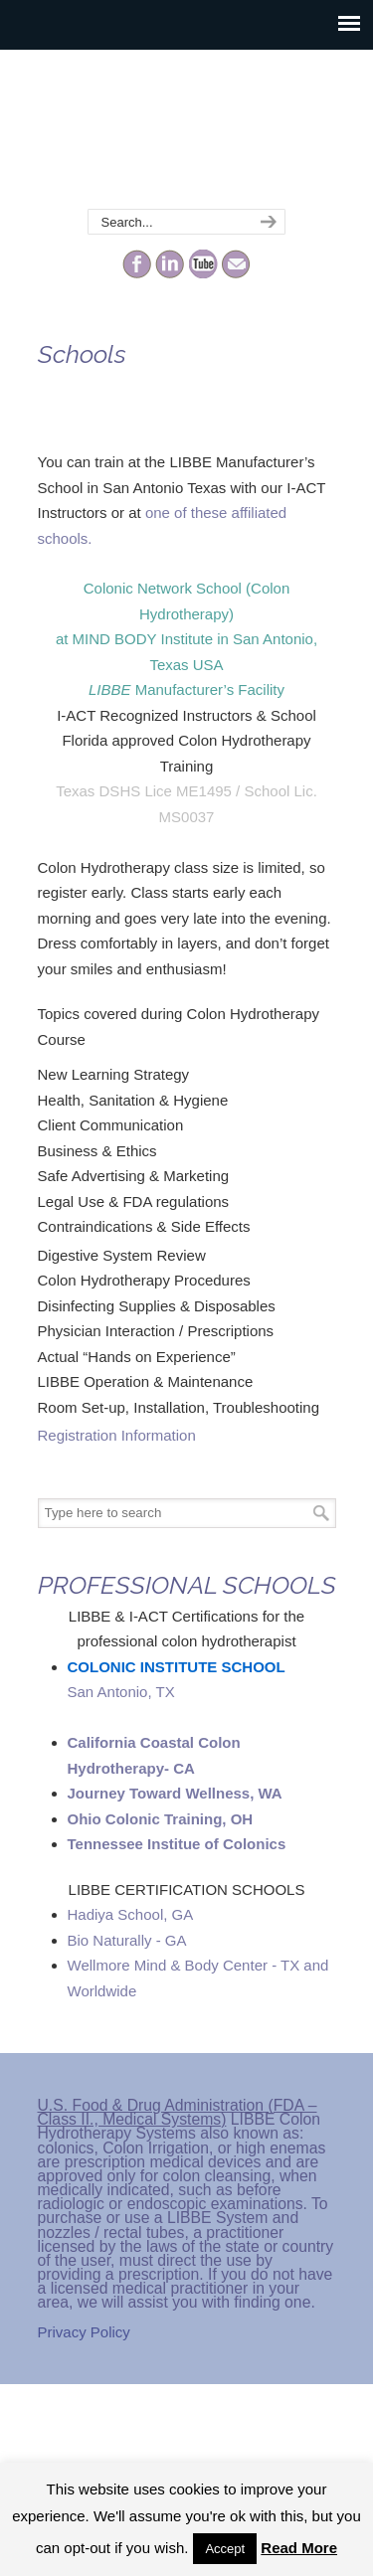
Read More (299, 2547)
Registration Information (117, 1435)
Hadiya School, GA (131, 1914)
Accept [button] (225, 2548)
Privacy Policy (84, 2331)
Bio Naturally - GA (127, 1940)
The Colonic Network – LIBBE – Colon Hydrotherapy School (187, 130)
